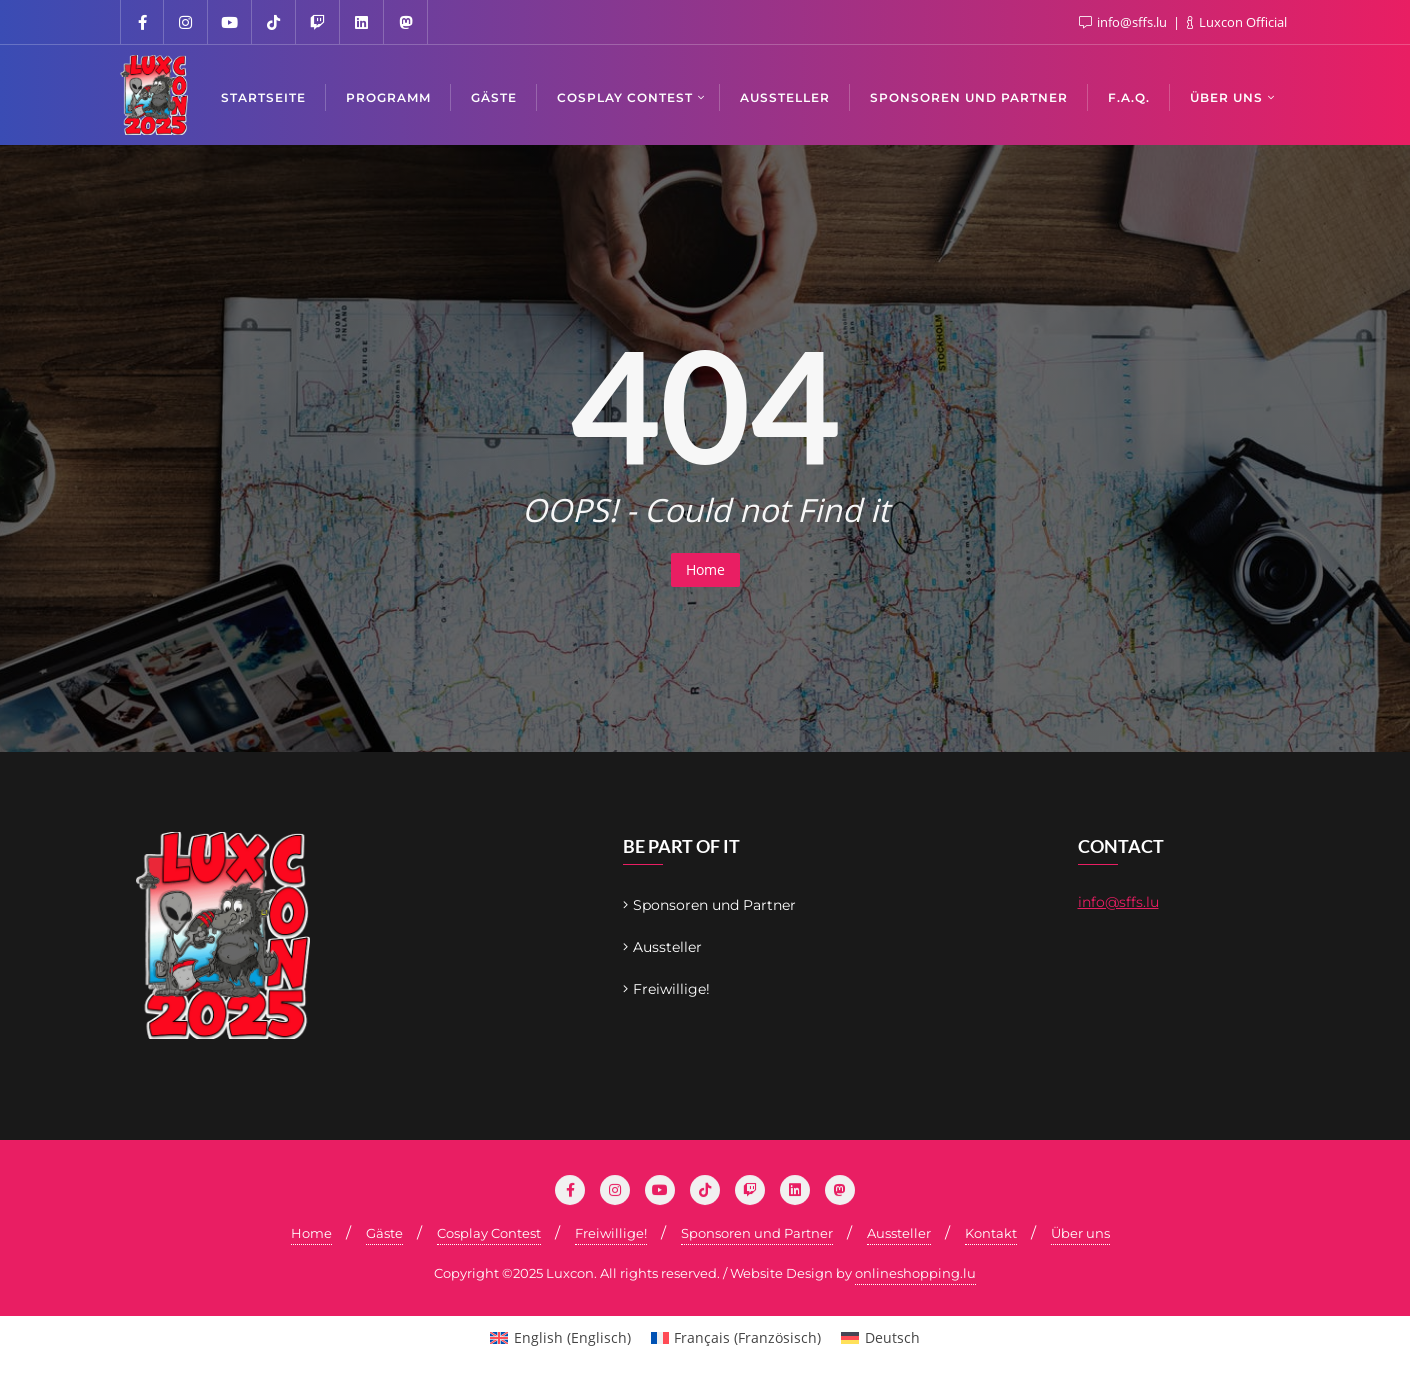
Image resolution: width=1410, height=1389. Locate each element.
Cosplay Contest (489, 1233)
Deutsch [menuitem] (892, 1337)
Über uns (1080, 1233)
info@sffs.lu (1118, 902)
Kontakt (991, 1233)
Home (705, 569)
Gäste (384, 1233)
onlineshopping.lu (915, 1273)
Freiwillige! (671, 989)
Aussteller (667, 947)
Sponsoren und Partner (714, 905)
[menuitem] (560, 1338)
